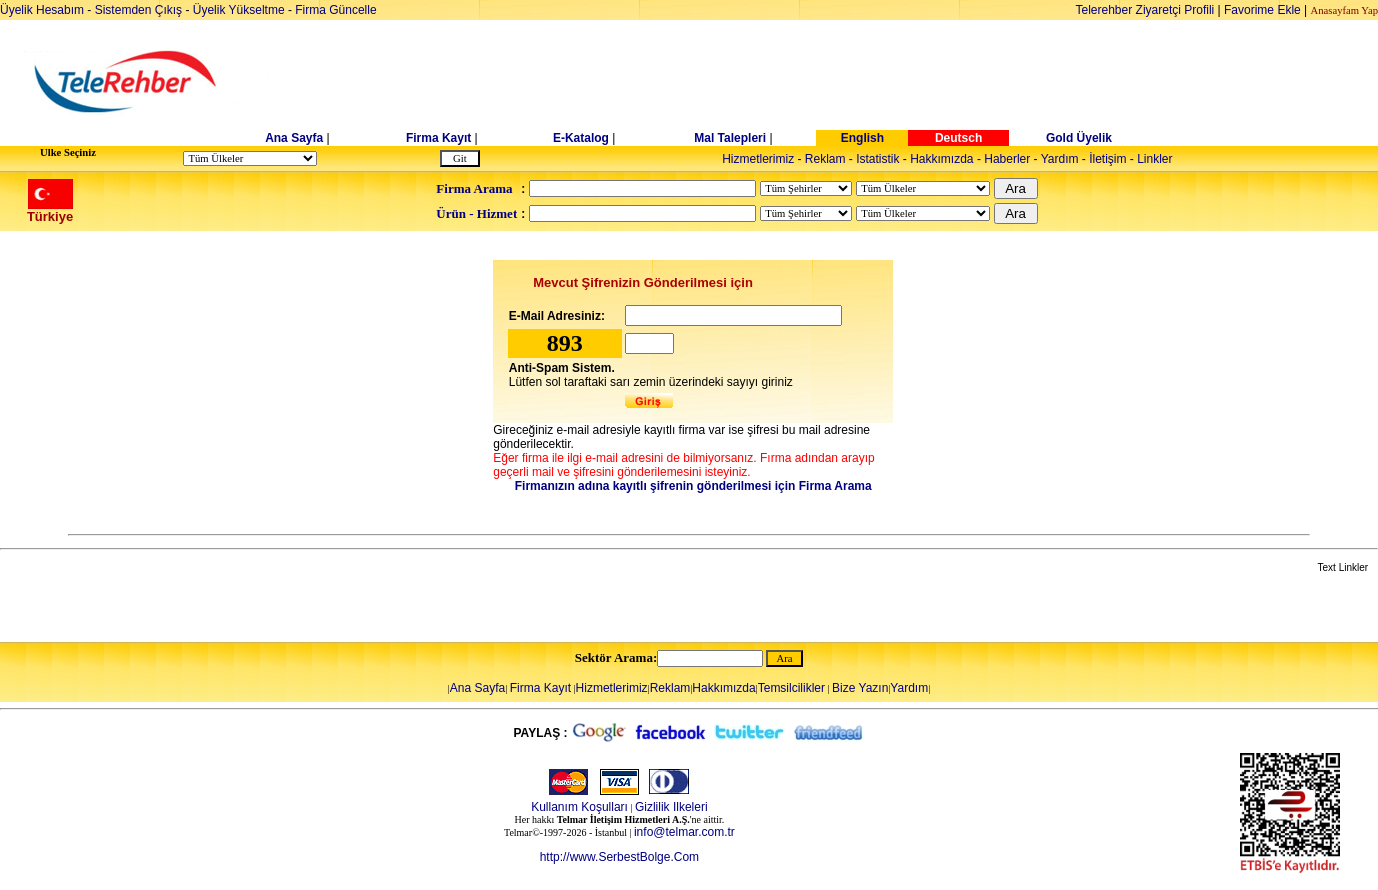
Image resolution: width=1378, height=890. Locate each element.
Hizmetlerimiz (758, 159)
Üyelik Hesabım (42, 10)
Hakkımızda (941, 159)
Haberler (1007, 159)
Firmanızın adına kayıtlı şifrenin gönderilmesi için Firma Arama (693, 486)
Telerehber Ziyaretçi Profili (1145, 10)
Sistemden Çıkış (138, 10)
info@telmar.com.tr (684, 832)
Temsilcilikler (791, 688)
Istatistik (877, 159)
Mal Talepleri (730, 138)
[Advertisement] (843, 82)
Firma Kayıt (438, 138)
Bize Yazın (860, 688)
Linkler (1154, 159)
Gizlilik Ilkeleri (671, 807)
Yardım (1060, 159)
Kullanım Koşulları (579, 807)
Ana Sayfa (294, 138)
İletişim (1107, 159)
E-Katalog (581, 138)
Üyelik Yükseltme (239, 10)
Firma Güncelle (335, 10)
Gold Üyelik (1079, 138)
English (862, 138)
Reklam (825, 159)
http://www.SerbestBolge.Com (619, 857)
